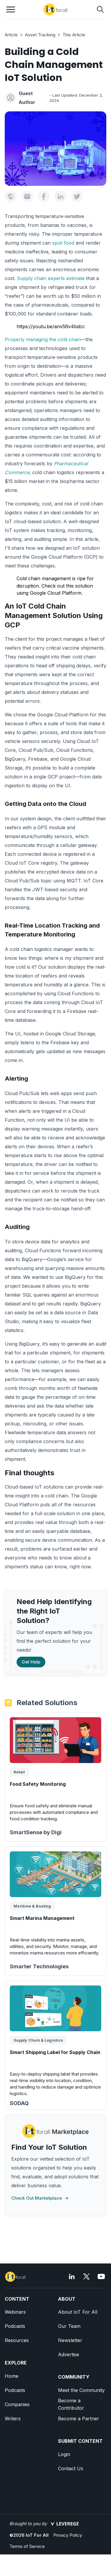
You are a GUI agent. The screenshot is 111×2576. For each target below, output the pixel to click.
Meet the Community (81, 2390)
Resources (17, 2340)
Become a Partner (78, 2418)
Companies (17, 2404)
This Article (73, 35)
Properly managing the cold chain (43, 339)
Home (11, 2376)
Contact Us (70, 2468)
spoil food (63, 243)
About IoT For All (77, 2312)
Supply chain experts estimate (51, 278)
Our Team (69, 2326)
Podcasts (15, 2326)
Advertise (68, 2354)
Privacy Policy (67, 2535)
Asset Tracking (40, 35)
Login (64, 2454)
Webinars (15, 2312)
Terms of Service (27, 2546)
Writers (13, 2418)
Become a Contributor (71, 2404)
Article (11, 35)
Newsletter (70, 2340)
